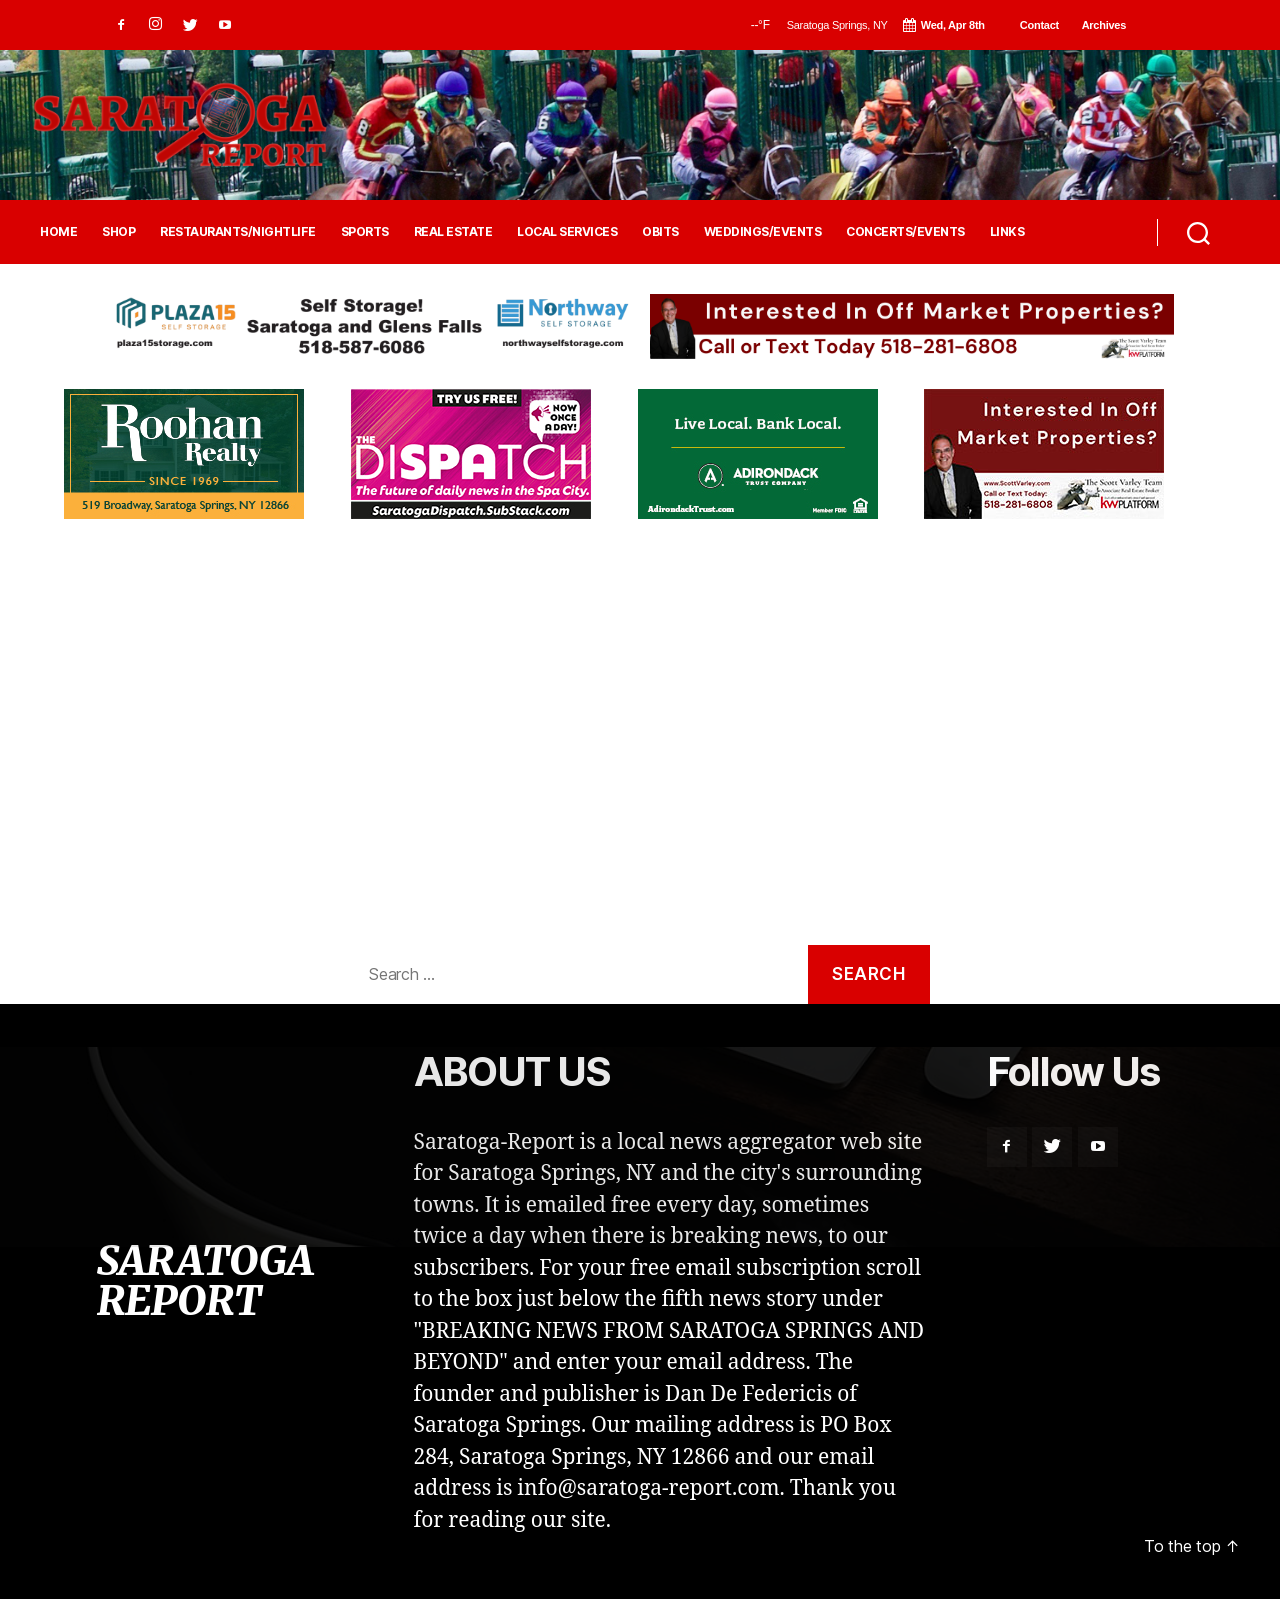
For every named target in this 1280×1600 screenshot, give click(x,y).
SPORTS (365, 232)
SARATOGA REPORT (204, 1291)
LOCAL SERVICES (567, 232)
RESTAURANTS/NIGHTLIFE (238, 232)
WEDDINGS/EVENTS (763, 232)
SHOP (118, 232)
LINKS (1007, 232)
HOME (58, 232)
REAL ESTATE (453, 232)
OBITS (660, 232)
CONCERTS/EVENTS (905, 232)
